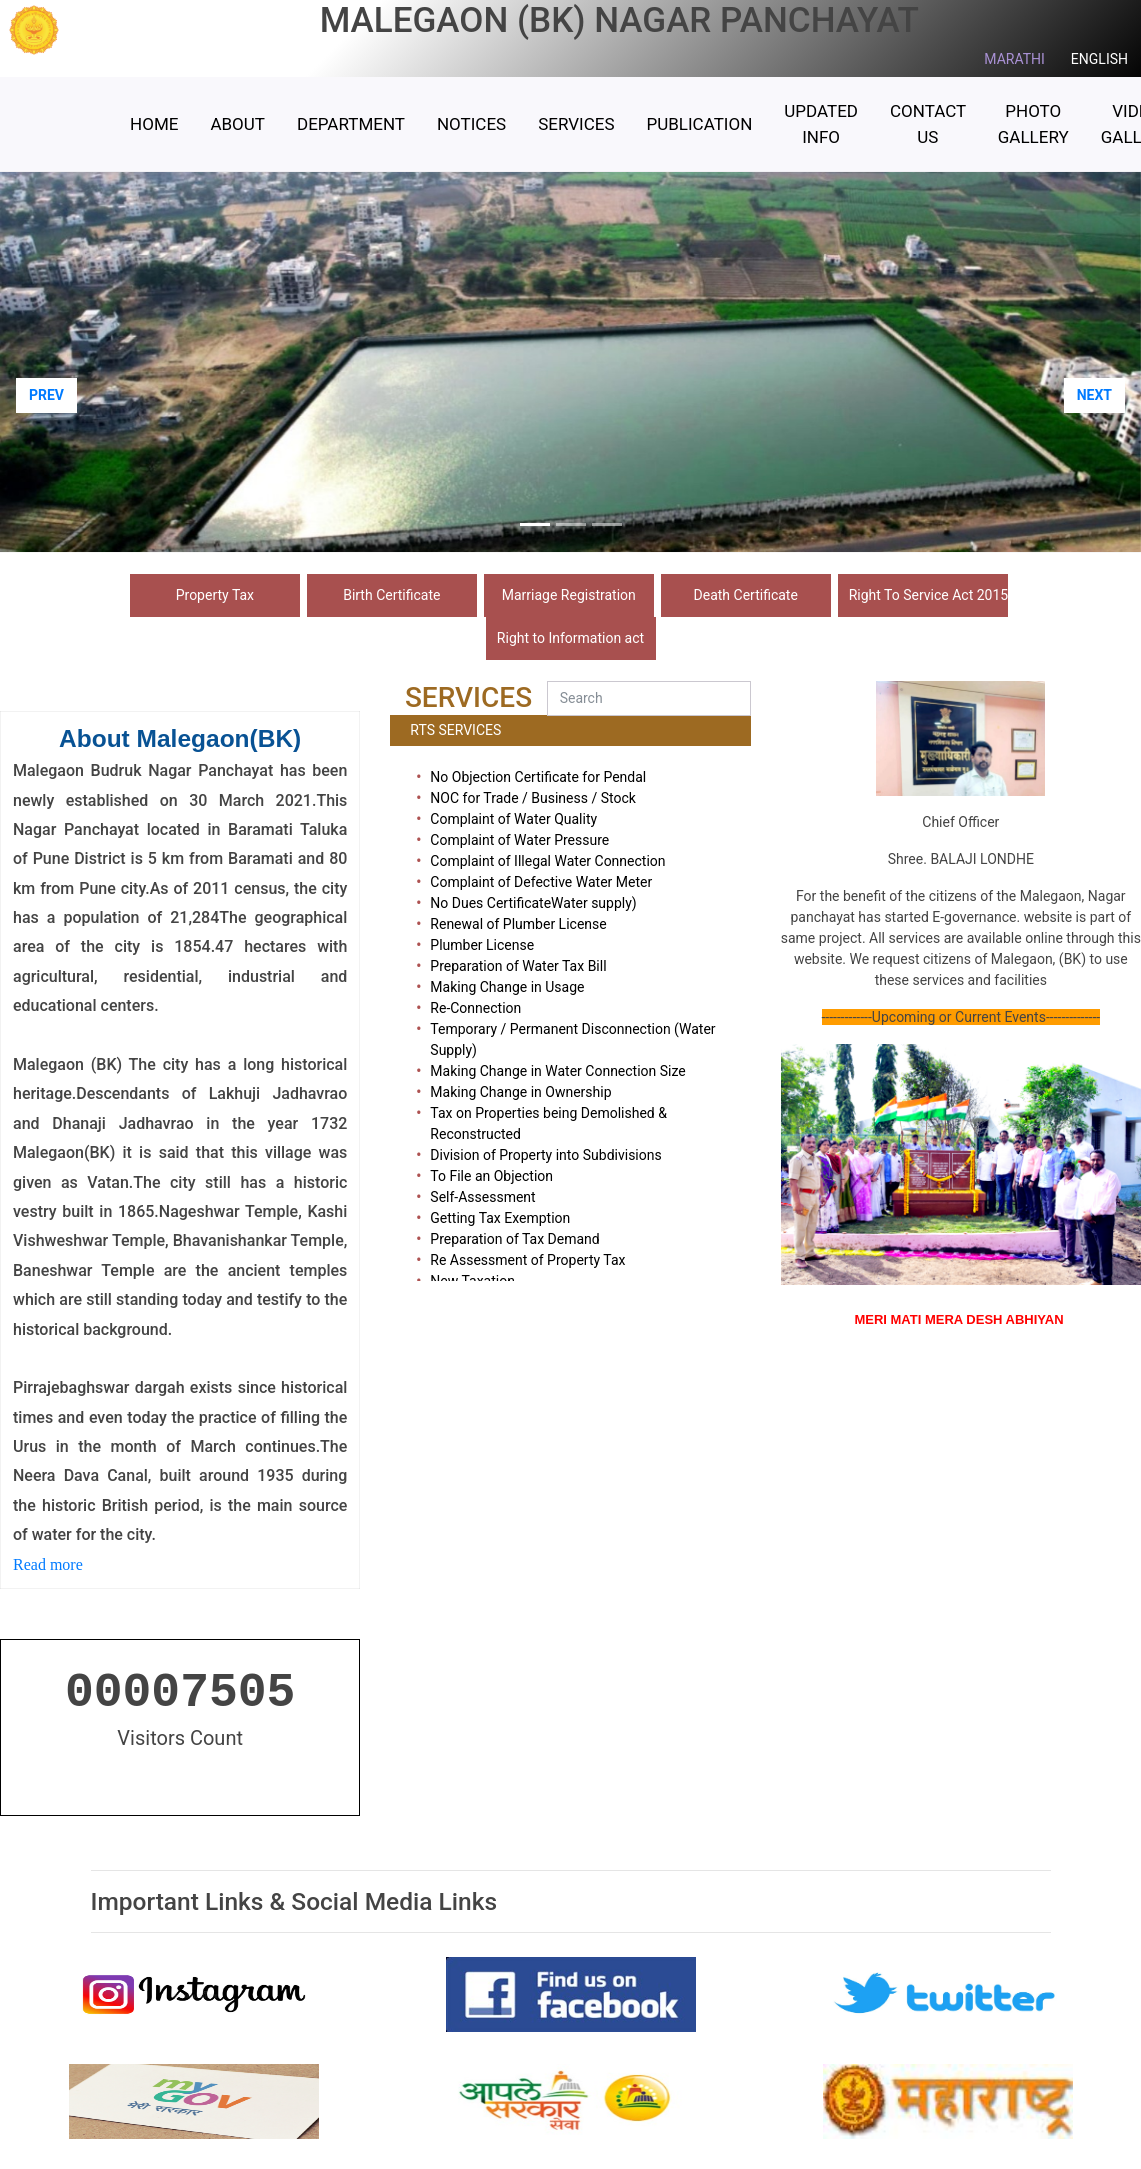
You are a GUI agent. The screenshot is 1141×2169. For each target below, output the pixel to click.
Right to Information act (570, 638)
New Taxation (472, 1281)
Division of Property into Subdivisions (545, 1155)
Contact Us (928, 124)
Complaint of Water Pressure (519, 840)
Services (576, 124)
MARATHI (1014, 59)
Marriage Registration (569, 595)
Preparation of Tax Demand (514, 1239)
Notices (471, 124)
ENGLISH (1099, 59)
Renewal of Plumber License (518, 924)
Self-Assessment (482, 1197)
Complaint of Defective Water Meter (541, 882)
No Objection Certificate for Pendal (538, 777)
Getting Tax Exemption (500, 1218)
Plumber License (482, 945)
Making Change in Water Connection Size (557, 1071)
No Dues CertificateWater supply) (533, 903)
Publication (699, 124)
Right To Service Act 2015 (928, 595)
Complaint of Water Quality (513, 819)
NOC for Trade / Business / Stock (533, 798)
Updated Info (821, 124)
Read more (50, 1564)
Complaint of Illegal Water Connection (547, 861)
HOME (154, 124)
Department (351, 124)
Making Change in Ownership (520, 1092)
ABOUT (237, 124)
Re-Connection (475, 1008)
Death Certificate (746, 595)
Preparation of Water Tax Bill (518, 966)
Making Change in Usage (507, 987)
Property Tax (215, 595)
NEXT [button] (1094, 395)
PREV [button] (46, 395)
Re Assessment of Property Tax (527, 1260)
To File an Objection (491, 1176)
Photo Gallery (1033, 124)
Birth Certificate (391, 595)
